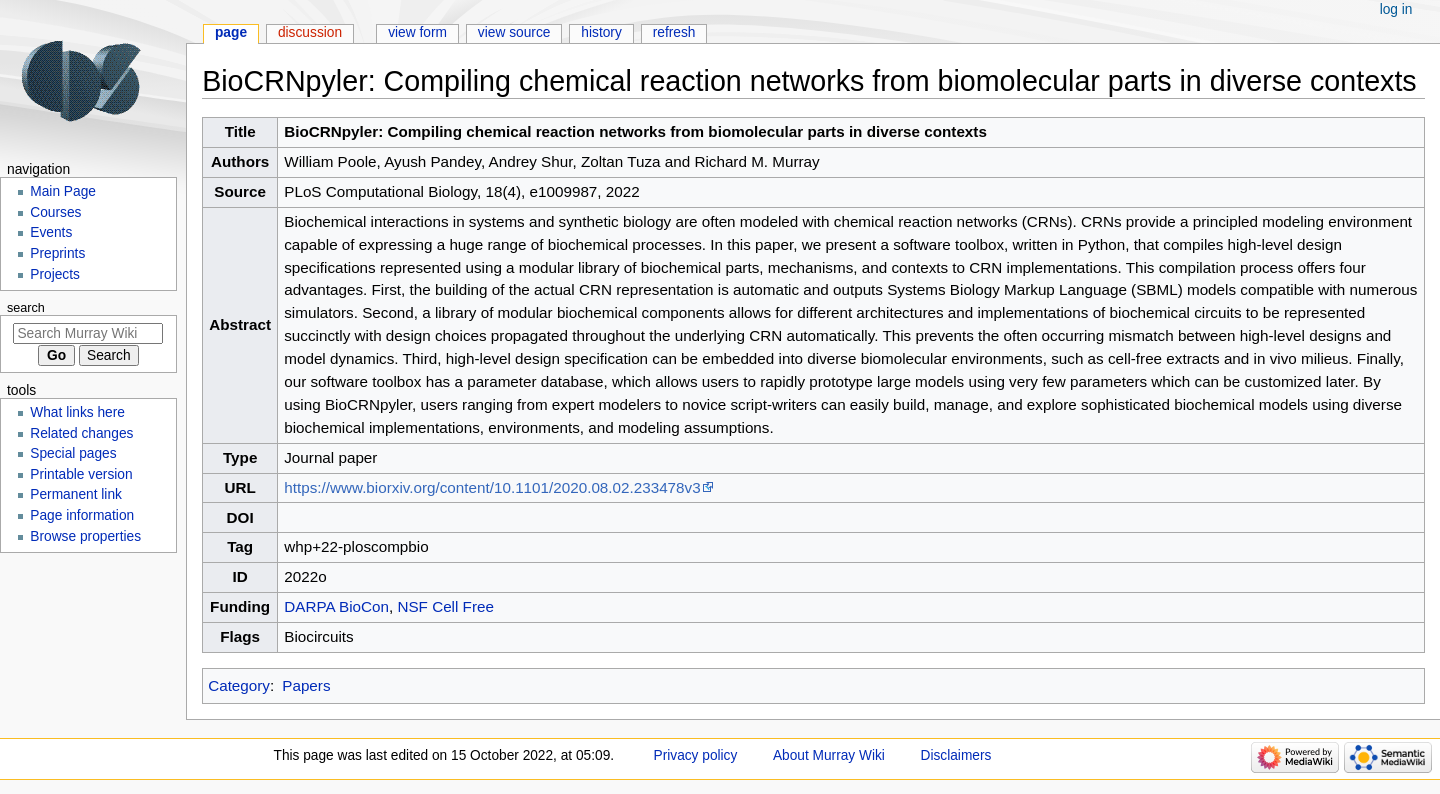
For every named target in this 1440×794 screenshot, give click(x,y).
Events (51, 232)
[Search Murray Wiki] (88, 333)
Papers (306, 685)
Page (231, 32)
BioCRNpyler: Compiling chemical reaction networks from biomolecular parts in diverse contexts (635, 131)
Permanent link (76, 494)
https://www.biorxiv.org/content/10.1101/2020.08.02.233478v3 (492, 487)
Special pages (73, 453)
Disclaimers (956, 755)
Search (26, 308)
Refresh (674, 32)
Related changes (81, 433)
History (601, 32)
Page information (82, 515)
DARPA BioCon (336, 606)
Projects (55, 274)
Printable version (81, 474)
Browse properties (85, 536)
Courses (55, 212)
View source (514, 32)
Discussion (310, 32)
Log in (1396, 9)
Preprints (57, 253)
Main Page (63, 191)
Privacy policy (696, 755)
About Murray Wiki (829, 755)
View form (417, 32)
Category (239, 685)
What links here (77, 412)
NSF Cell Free (445, 606)
